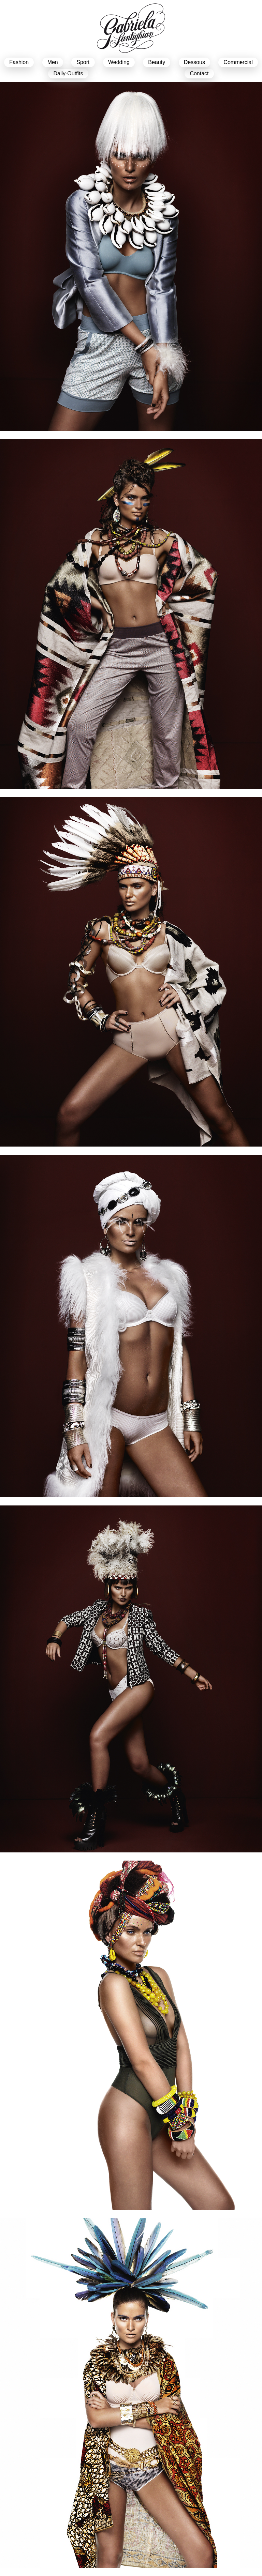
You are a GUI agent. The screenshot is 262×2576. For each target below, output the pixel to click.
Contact (199, 73)
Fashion (19, 62)
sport (82, 62)
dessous (194, 62)
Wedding (119, 62)
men (52, 62)
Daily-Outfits (68, 73)
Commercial (237, 62)
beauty (156, 62)
